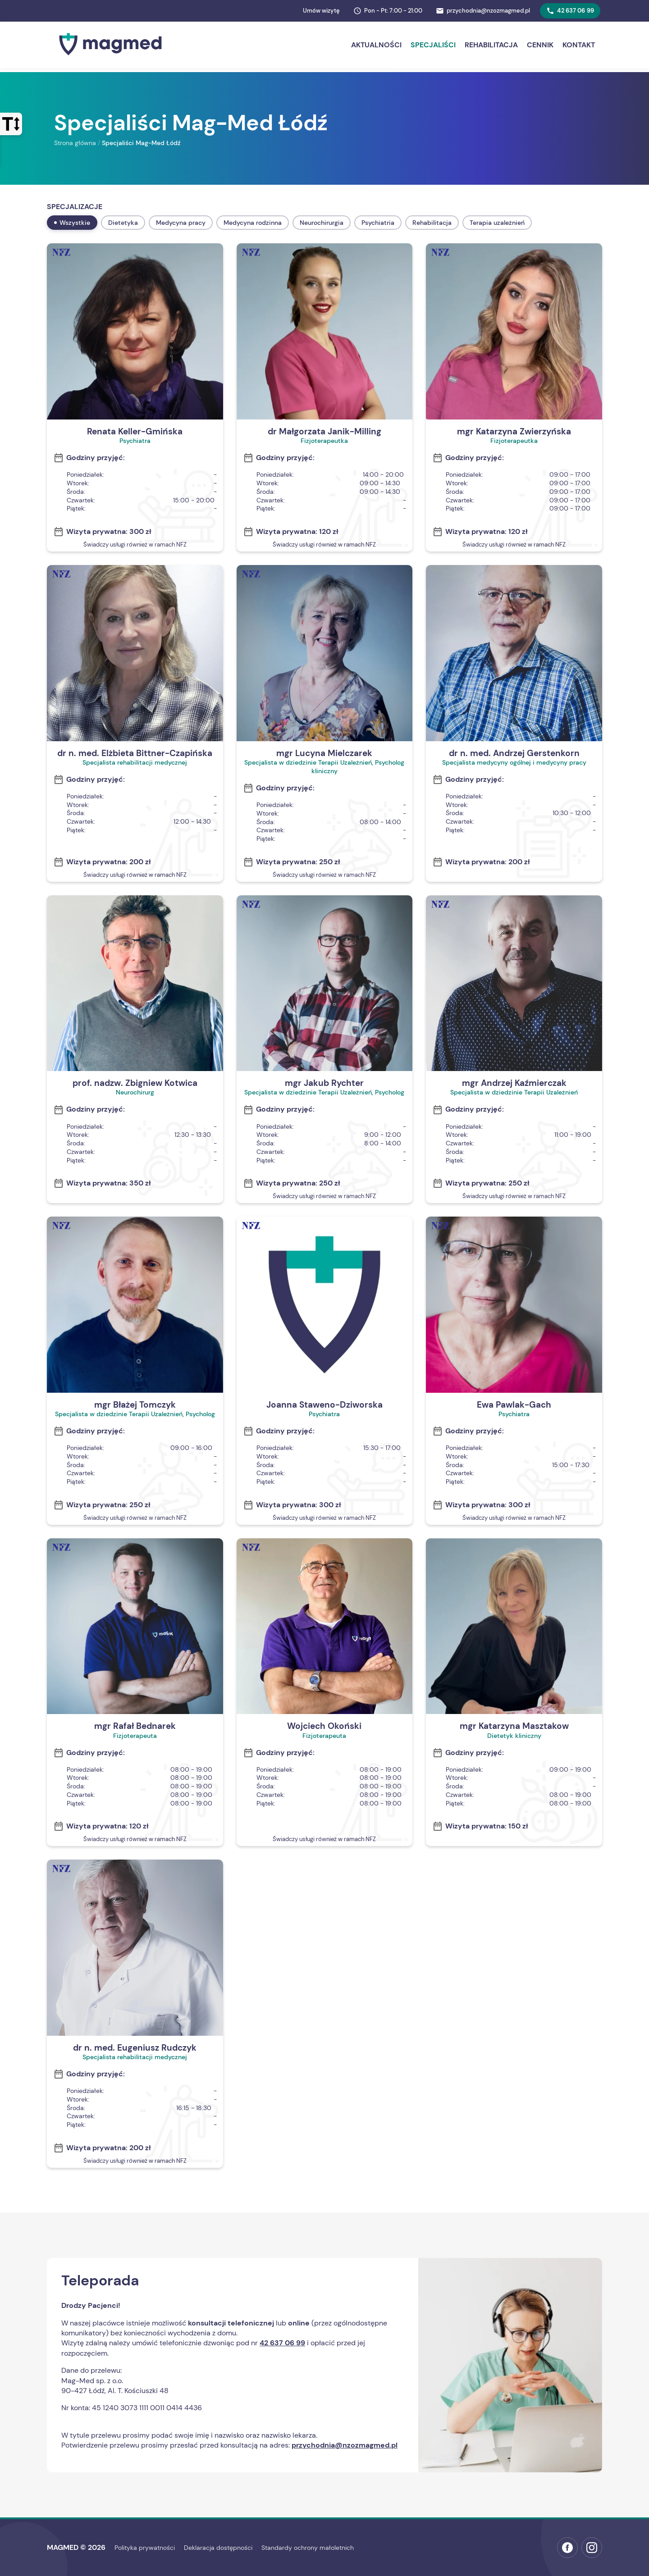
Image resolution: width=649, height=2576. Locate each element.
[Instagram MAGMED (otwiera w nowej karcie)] (591, 2547)
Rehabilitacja (491, 45)
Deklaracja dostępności (218, 2547)
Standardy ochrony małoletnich (307, 2547)
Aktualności (376, 45)
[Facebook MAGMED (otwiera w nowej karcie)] (567, 2547)
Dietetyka (123, 223)
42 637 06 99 (570, 10)
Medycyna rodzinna (253, 223)
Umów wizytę (321, 10)
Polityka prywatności (144, 2547)
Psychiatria (377, 223)
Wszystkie (72, 223)
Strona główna (75, 142)
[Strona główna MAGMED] (110, 57)
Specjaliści (433, 45)
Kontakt (578, 45)
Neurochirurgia (321, 223)
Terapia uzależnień (497, 223)
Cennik (540, 45)
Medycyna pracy (181, 223)
